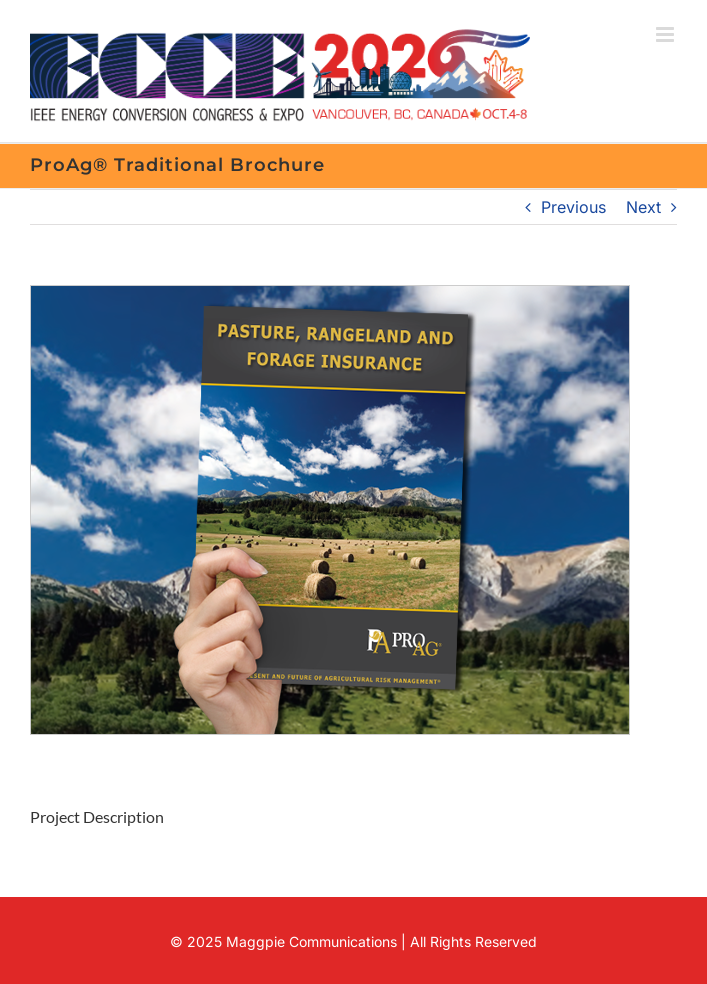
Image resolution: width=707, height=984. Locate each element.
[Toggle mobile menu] (666, 34)
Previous (573, 207)
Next (643, 207)
